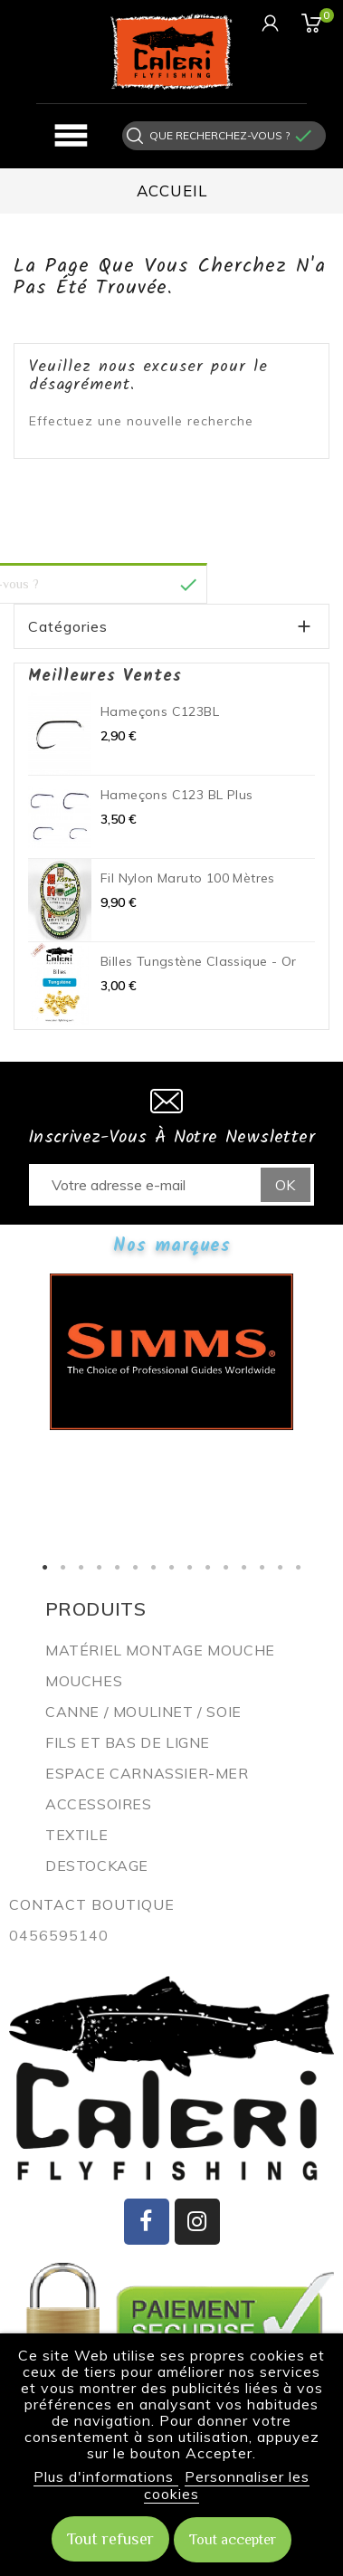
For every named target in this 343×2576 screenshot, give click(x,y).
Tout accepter (232, 2540)
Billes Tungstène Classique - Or (198, 961)
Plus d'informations (105, 2476)
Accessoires (98, 1804)
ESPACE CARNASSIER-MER (147, 1773)
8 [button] (172, 1568)
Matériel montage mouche (160, 1650)
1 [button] (45, 1568)
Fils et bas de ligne (127, 1742)
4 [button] (100, 1568)
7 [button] (154, 1568)
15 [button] (299, 1568)
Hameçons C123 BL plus (176, 795)
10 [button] (208, 1568)
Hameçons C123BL (159, 711)
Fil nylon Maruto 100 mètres (187, 878)
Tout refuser (110, 2539)
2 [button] (63, 1568)
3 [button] (81, 1568)
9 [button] (190, 1568)
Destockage (96, 1865)
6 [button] (136, 1568)
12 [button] (244, 1568)
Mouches (83, 1681)
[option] (171, 1352)
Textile (76, 1835)
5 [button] (118, 1568)
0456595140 (59, 1935)
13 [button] (262, 1568)
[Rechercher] (219, 136)
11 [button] (226, 1568)
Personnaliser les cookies (227, 2485)
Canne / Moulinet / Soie (143, 1712)
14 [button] (281, 1568)
